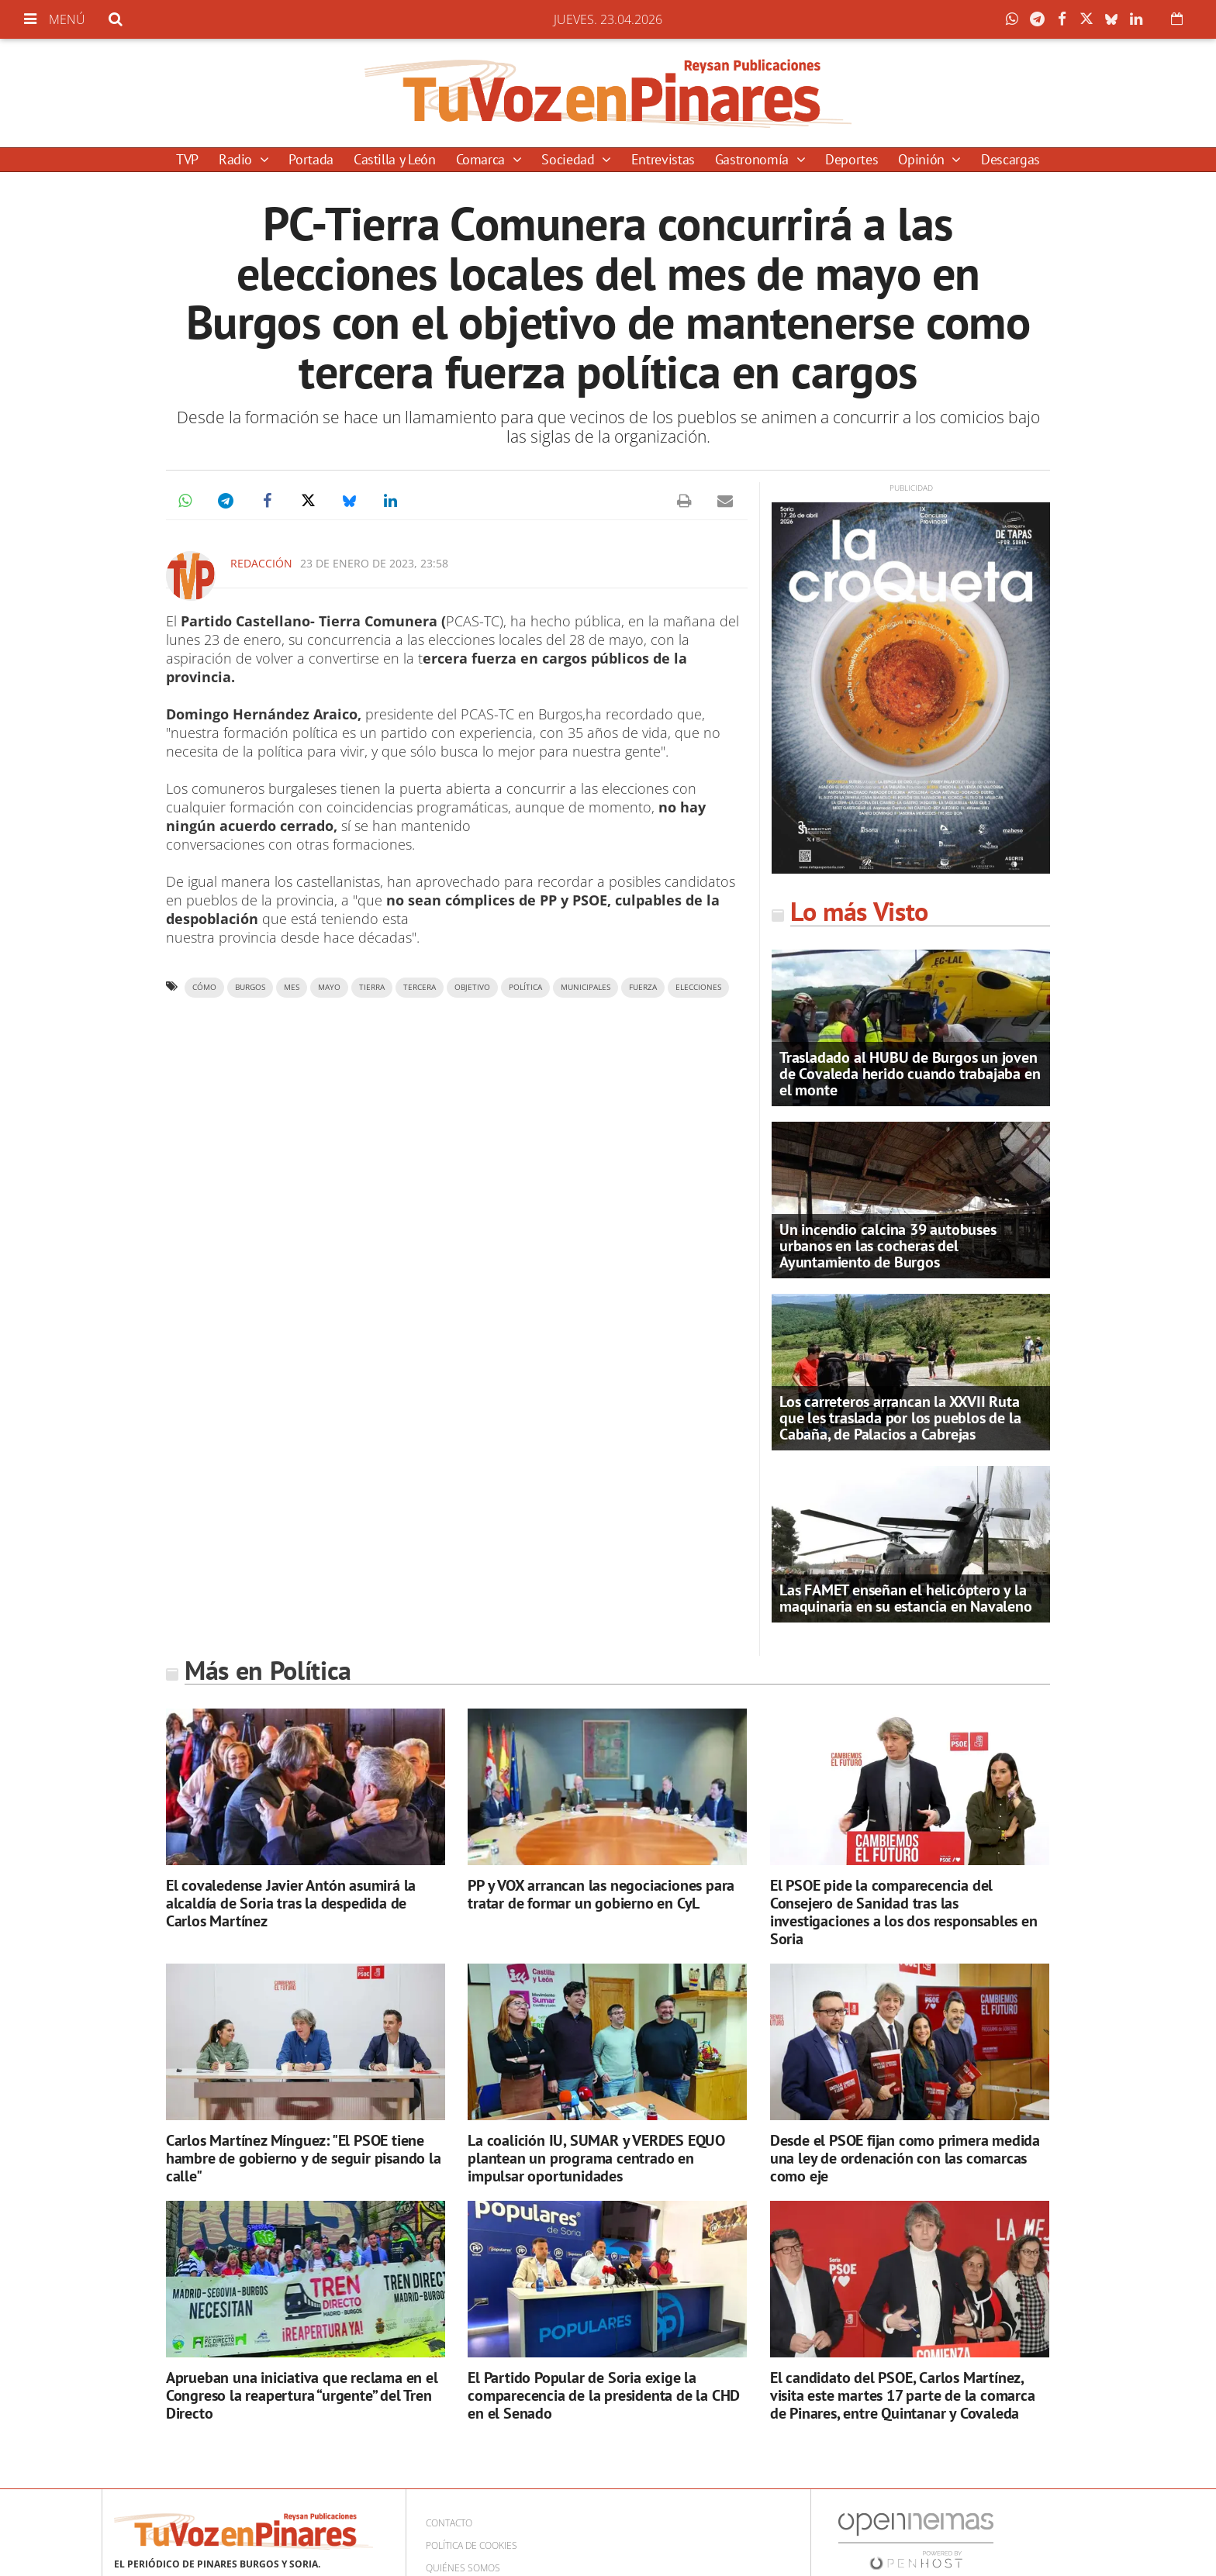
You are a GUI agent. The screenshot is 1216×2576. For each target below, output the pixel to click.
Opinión (923, 159)
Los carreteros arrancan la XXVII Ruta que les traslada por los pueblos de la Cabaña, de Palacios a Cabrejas (900, 1417)
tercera (419, 987)
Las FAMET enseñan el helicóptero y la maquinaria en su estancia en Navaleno (905, 1598)
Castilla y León (395, 159)
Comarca (482, 159)
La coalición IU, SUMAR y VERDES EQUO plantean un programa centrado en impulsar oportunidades (596, 2158)
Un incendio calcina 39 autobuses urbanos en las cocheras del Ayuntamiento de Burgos (888, 1245)
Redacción (261, 563)
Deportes (851, 159)
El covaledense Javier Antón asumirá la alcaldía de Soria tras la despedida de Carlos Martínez (291, 1903)
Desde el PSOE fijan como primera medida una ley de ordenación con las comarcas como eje (905, 2158)
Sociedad (569, 159)
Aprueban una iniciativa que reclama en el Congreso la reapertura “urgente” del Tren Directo (302, 2395)
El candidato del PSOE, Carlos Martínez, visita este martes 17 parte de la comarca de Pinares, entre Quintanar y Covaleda (902, 2395)
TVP (187, 159)
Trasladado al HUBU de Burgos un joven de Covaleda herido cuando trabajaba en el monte (909, 1073)
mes (291, 987)
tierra (372, 987)
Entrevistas (663, 159)
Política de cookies (471, 2545)
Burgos (250, 987)
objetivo (472, 987)
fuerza (643, 987)
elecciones (698, 987)
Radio (237, 159)
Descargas (1010, 159)
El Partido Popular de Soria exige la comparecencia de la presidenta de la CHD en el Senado (604, 2395)
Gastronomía (754, 159)
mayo (329, 987)
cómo (204, 987)
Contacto (449, 2522)
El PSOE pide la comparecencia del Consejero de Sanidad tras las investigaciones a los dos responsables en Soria (904, 1912)
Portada (310, 159)
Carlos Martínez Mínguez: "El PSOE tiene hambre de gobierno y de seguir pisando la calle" (303, 2158)
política (525, 987)
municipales (585, 987)
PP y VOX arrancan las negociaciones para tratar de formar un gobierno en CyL (601, 1894)
